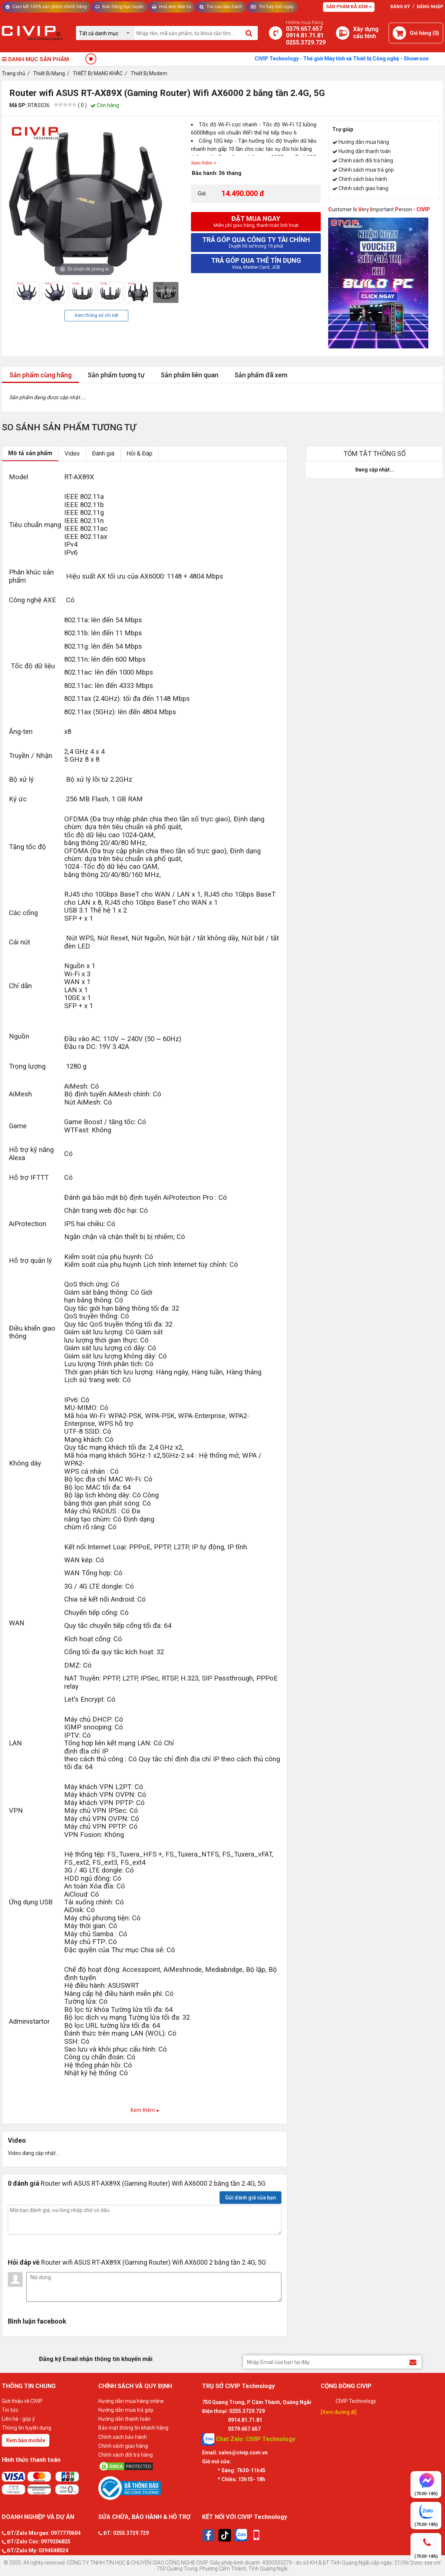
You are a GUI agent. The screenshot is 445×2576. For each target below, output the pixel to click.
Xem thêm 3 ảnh (166, 293)
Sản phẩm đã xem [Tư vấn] (349, 6)
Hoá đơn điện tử (171, 6)
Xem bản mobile (25, 2440)
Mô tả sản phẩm (30, 453)
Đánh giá (103, 453)
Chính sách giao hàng (363, 188)
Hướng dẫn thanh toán (365, 151)
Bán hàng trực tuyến (119, 6)
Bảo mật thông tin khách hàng (133, 2428)
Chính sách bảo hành (363, 179)
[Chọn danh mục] (107, 33)
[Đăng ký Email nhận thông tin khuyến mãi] (413, 2361)
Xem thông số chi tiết (96, 315)
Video (72, 453)
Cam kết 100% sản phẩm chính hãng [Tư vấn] (46, 6)
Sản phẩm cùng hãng (40, 375)
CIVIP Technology (356, 2401)
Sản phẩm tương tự (116, 375)
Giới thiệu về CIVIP (22, 2401)
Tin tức (10, 2410)
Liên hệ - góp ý (18, 2419)
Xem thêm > (203, 163)
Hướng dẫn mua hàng (364, 142)
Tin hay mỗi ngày (272, 6)
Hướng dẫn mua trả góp (126, 2410)
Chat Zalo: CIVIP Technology (248, 2439)
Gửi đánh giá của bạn (250, 2198)
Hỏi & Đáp (139, 453)
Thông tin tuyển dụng (26, 2428)
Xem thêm (144, 2110)
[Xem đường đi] (338, 2412)
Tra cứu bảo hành (221, 6)
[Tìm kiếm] (249, 33)
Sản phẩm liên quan (189, 375)
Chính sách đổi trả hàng (366, 160)
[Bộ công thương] (148, 2488)
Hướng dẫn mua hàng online (131, 2401)
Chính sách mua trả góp (366, 170)
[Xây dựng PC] (342, 33)
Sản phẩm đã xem (260, 375)
